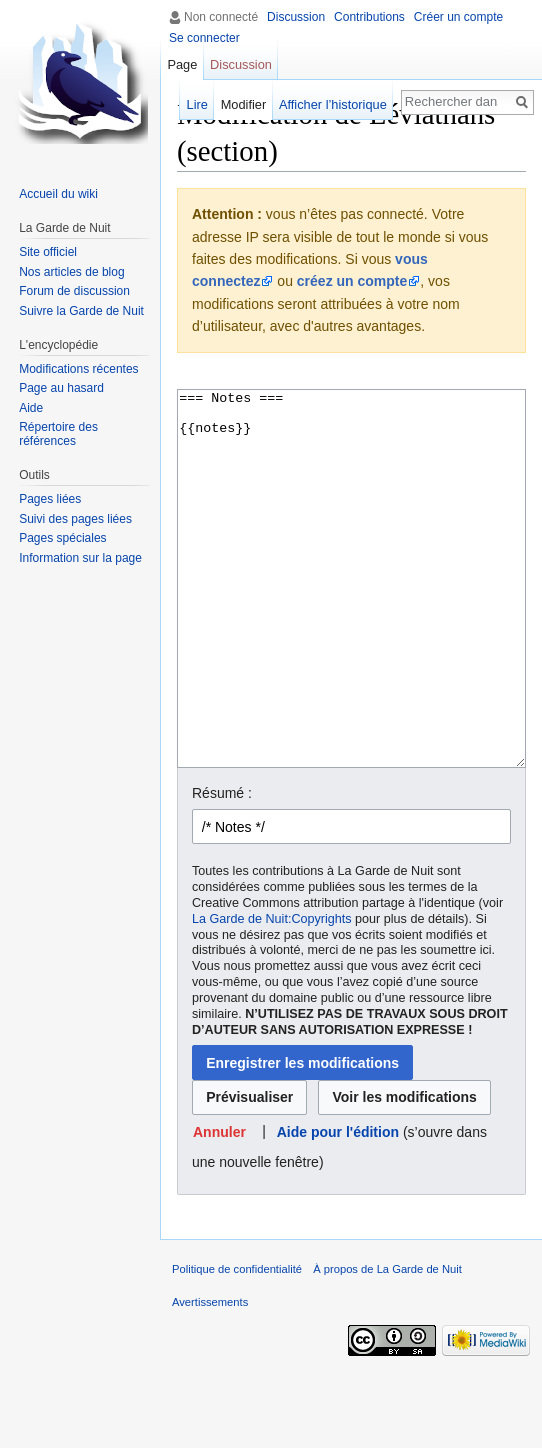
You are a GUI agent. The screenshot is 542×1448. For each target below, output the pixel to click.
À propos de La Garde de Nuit (387, 1344)
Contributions (369, 17)
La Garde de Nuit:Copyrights (272, 994)
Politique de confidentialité (237, 1344)
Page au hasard (61, 388)
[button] (220, 1207)
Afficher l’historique (333, 104)
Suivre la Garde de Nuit (81, 311)
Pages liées (50, 499)
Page (182, 64)
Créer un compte (458, 17)
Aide (31, 408)
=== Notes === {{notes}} (351, 616)
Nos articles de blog (71, 272)
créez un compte (352, 281)
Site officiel (48, 252)
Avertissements (210, 1377)
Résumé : (222, 868)
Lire (197, 104)
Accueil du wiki (58, 194)
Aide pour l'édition (338, 1207)
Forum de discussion (74, 291)
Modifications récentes (78, 369)
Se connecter (204, 38)
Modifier (244, 104)
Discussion (296, 17)
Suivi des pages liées (75, 519)
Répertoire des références (58, 434)
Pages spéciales (62, 538)
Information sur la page (80, 558)
